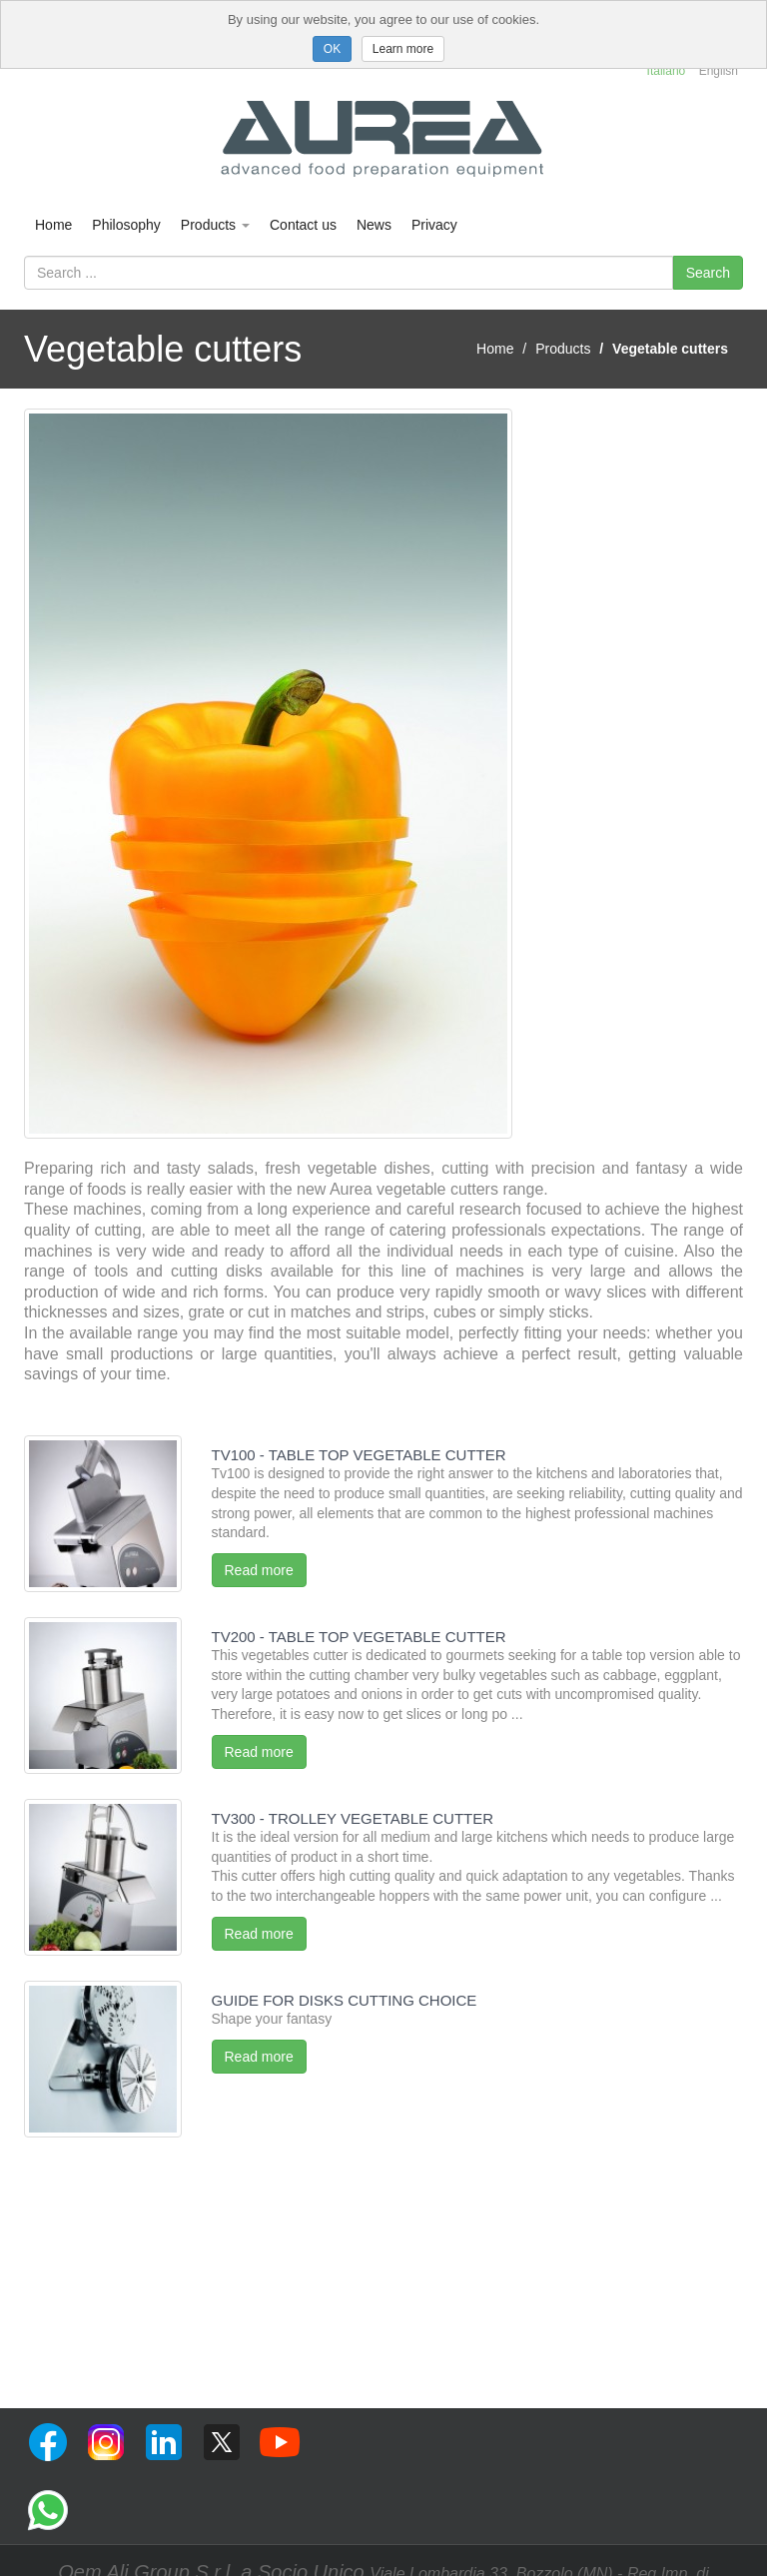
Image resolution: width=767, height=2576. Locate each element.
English (718, 71)
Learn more (403, 49)
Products (215, 225)
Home (53, 225)
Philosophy (126, 225)
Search (708, 273)
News (374, 225)
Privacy (434, 225)
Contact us (303, 225)
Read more (259, 1570)
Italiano (666, 71)
